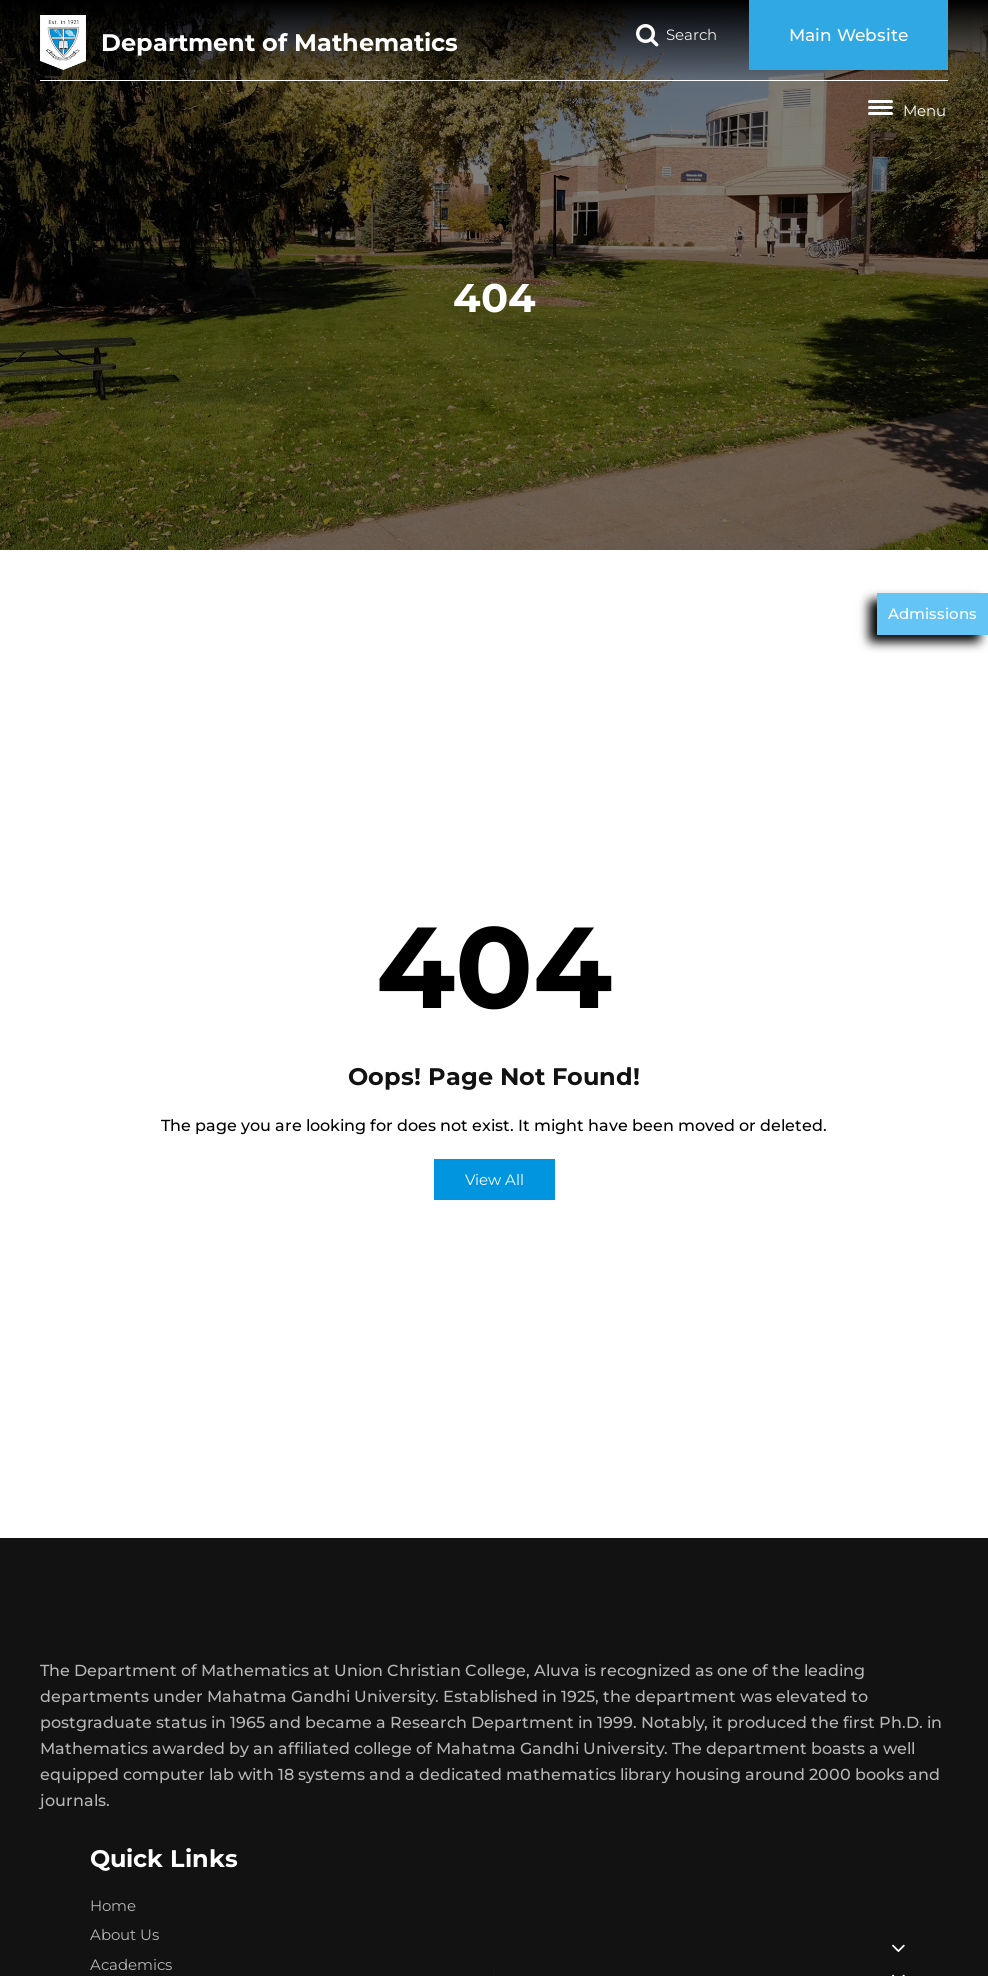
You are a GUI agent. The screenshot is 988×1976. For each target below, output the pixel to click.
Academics (131, 1964)
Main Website (848, 35)
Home (113, 1905)
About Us (124, 1934)
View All (494, 1179)
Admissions (932, 613)
